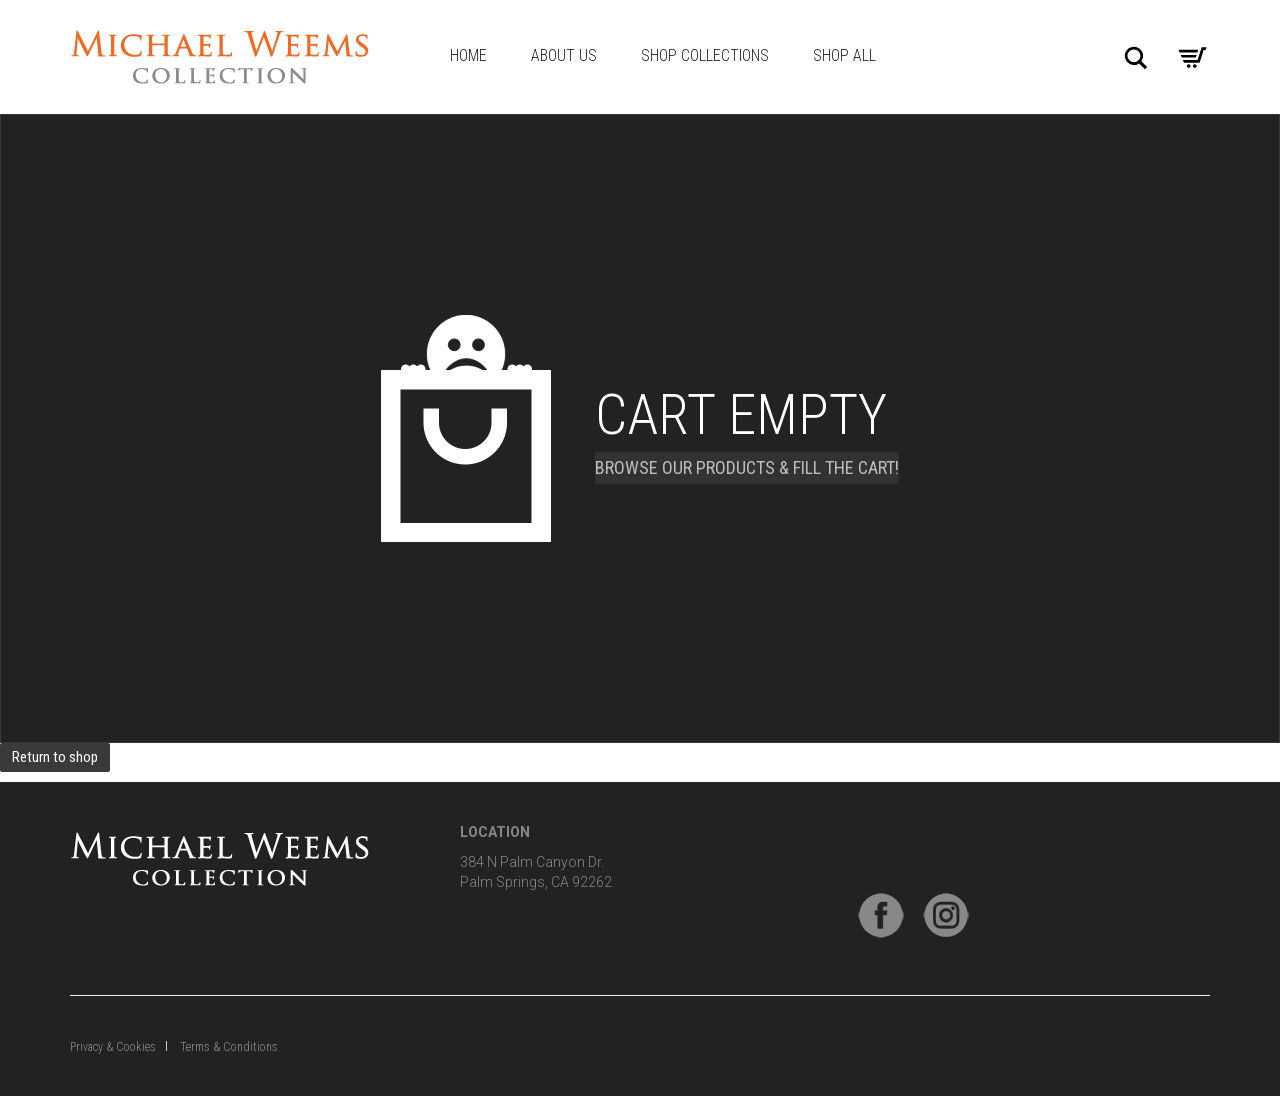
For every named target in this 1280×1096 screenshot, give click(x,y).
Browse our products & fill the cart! (747, 467)
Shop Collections (705, 55)
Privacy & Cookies (113, 1047)
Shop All (844, 55)
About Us (564, 55)
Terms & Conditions (229, 1047)
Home (468, 55)
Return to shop (55, 757)
